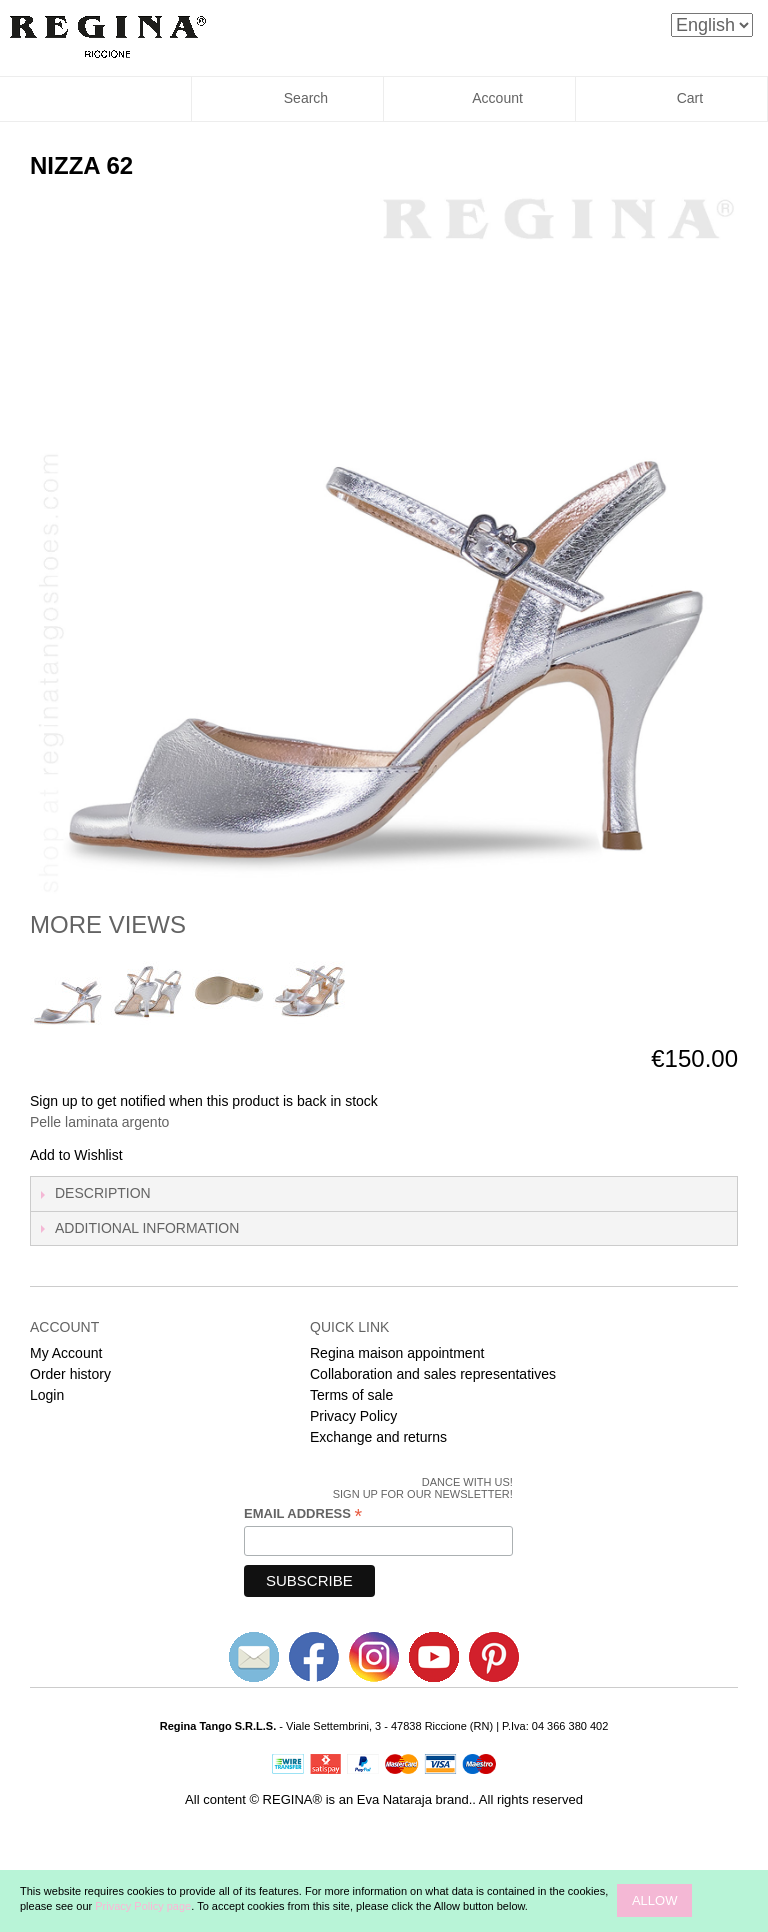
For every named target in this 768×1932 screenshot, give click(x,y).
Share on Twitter (205, 1156)
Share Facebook (165, 1156)
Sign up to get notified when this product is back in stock (204, 1101)
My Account (66, 1353)
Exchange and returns (378, 1437)
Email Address (303, 1514)
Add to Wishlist (76, 1155)
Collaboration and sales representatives (433, 1374)
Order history (70, 1374)
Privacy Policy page (143, 1906)
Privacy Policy (353, 1416)
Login (47, 1395)
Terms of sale (351, 1395)
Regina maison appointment (397, 1353)
